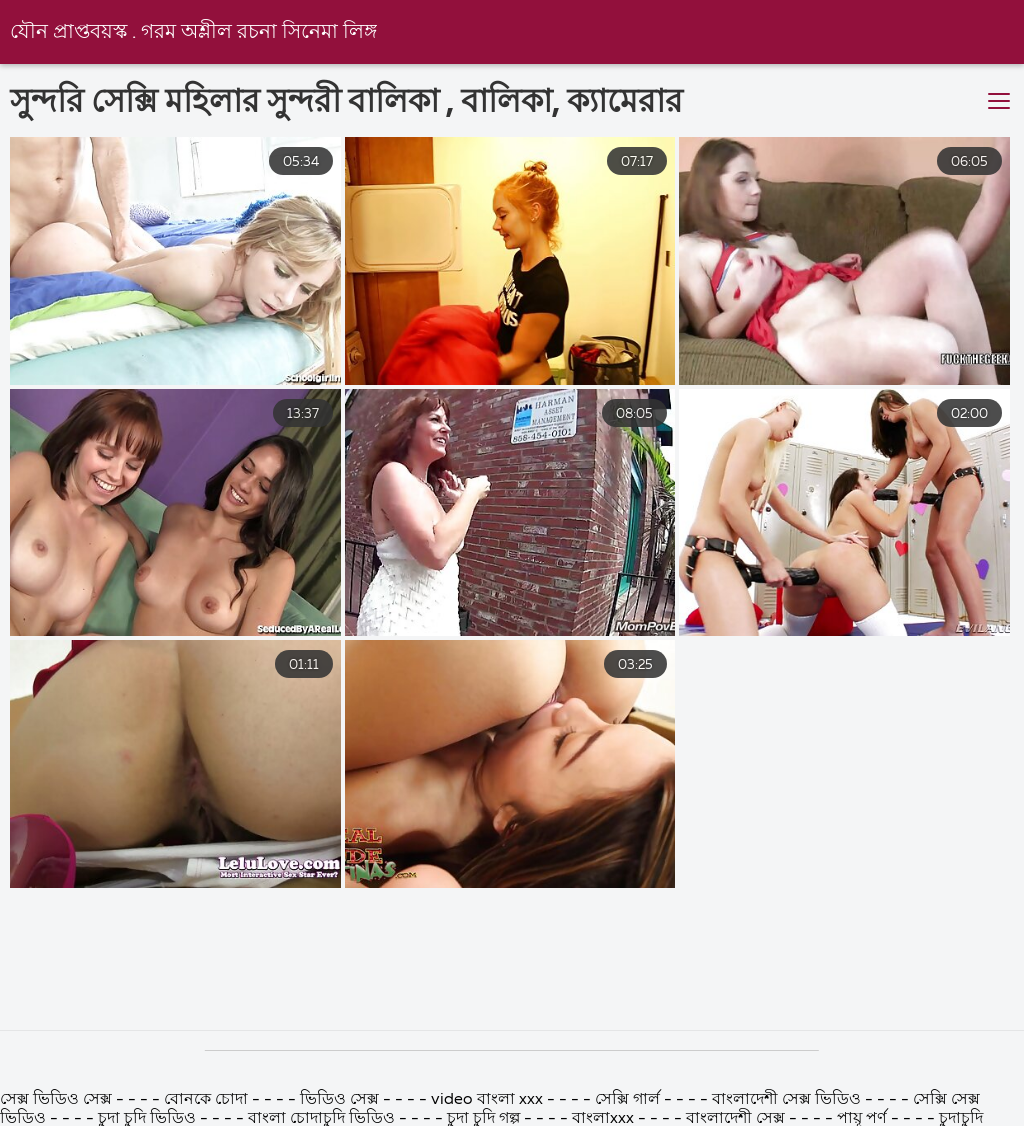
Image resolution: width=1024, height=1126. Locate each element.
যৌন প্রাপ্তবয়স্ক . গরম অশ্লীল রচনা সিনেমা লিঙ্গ (193, 32)
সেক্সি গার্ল (627, 1100)
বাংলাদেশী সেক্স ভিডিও (786, 1100)
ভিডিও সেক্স (339, 1100)
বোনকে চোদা (206, 1100)
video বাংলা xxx (487, 1100)
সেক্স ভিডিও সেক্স (56, 1100)
